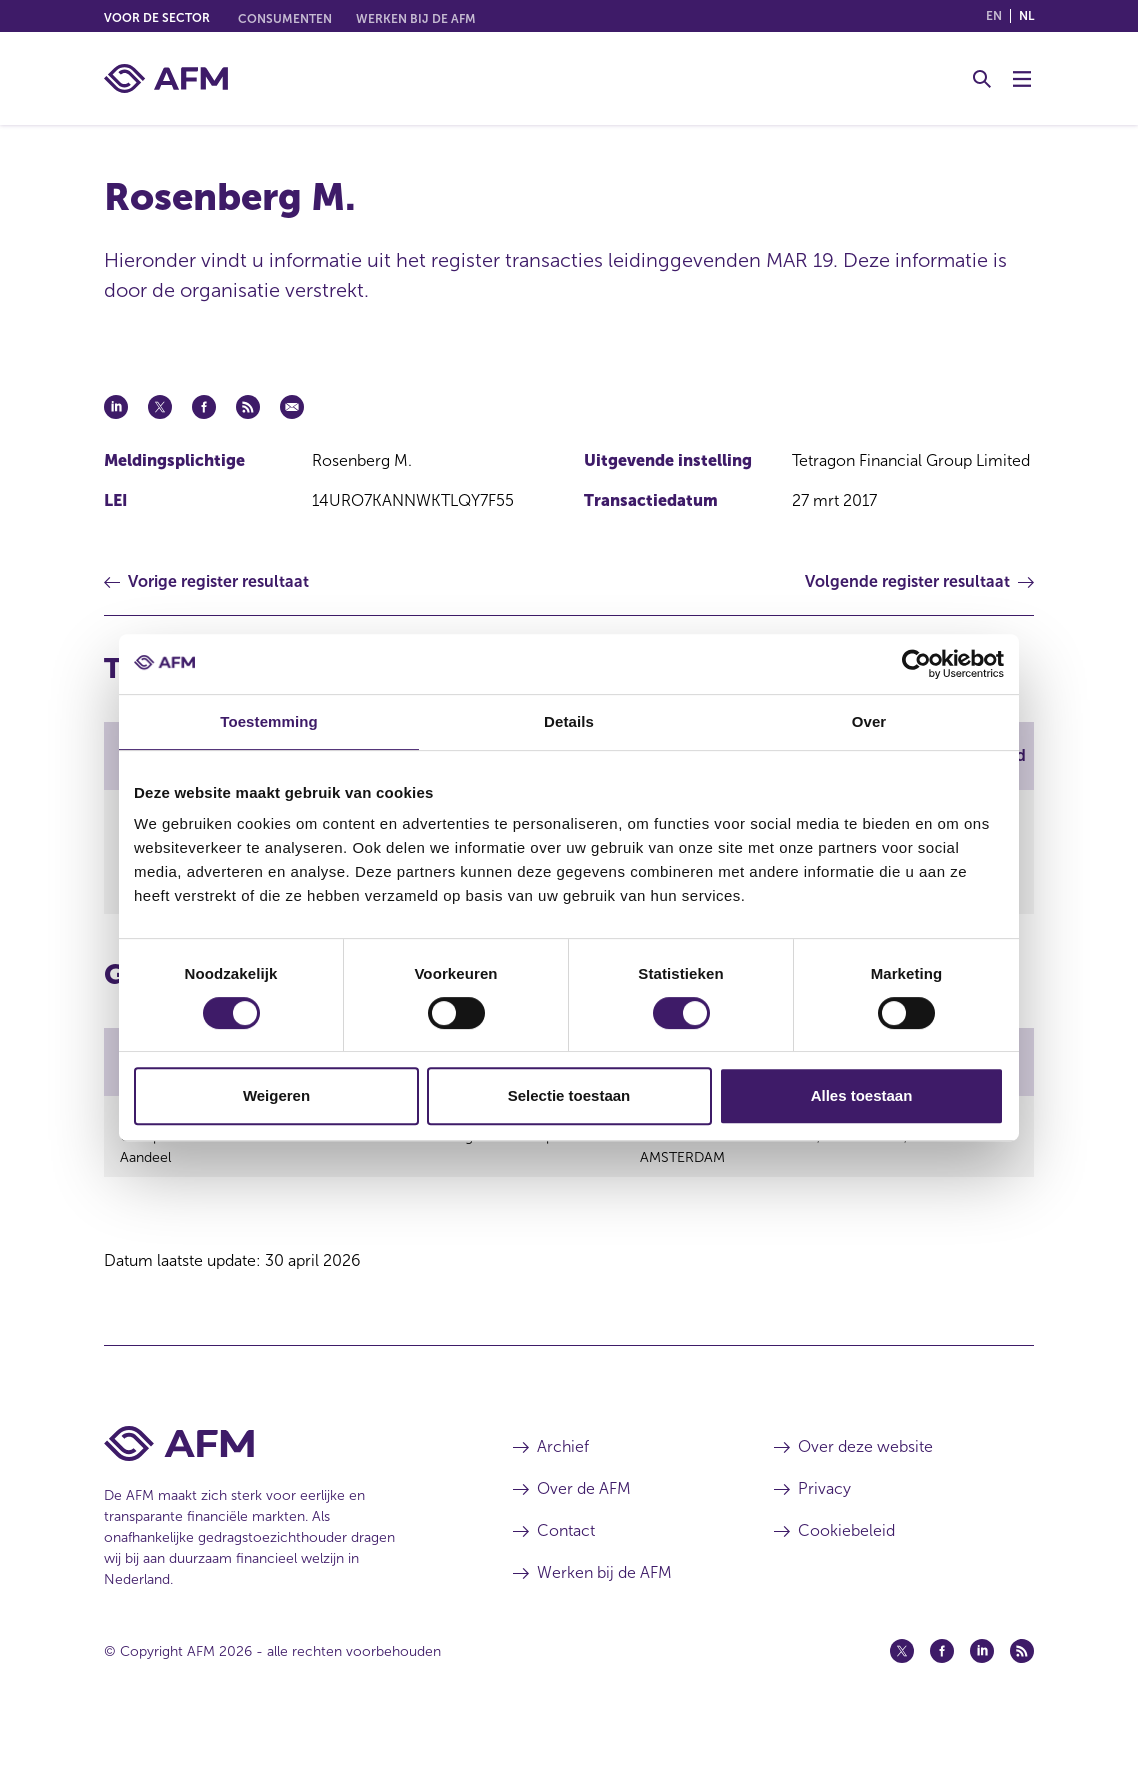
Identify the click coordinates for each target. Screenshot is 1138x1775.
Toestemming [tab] (269, 721)
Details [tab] (569, 721)
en (994, 16)
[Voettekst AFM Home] (278, 1490)
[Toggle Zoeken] (982, 79)
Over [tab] (869, 721)
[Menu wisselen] (1022, 79)
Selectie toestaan (569, 1095)
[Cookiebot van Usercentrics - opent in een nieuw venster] (916, 664)
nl (1026, 16)
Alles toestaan (862, 1095)
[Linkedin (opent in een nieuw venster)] (982, 1698)
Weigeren (276, 1095)
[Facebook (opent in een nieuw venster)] (942, 1698)
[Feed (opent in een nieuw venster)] (1022, 1698)
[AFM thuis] (166, 78)
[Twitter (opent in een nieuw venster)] (902, 1698)
